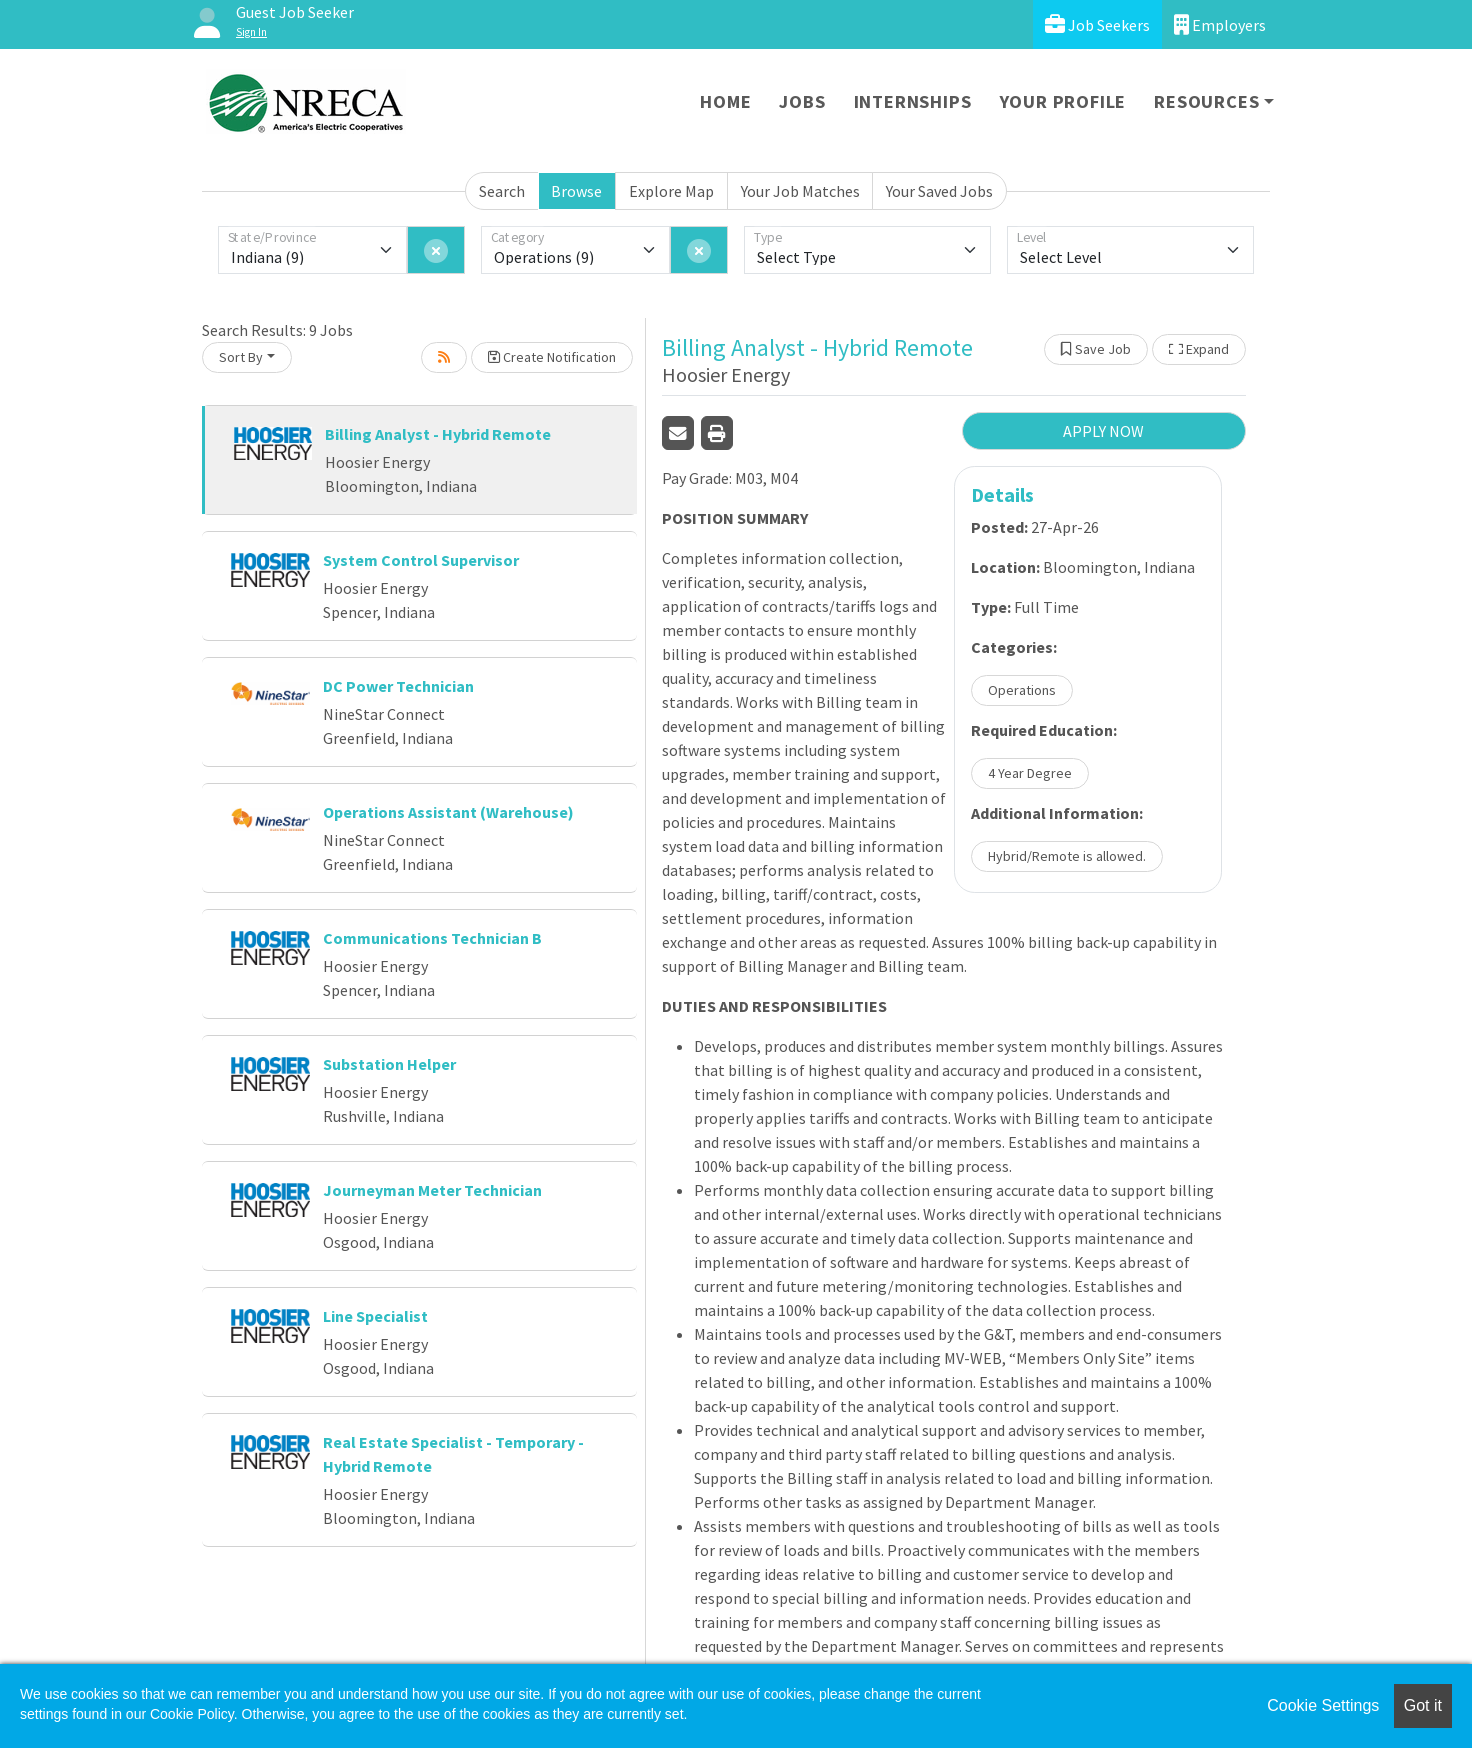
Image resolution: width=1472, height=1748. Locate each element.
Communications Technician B (432, 938)
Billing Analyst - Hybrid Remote (438, 434)
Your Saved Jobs (939, 191)
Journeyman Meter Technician (432, 1190)
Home (725, 101)
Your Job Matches (800, 191)
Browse (576, 191)
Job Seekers (1097, 24)
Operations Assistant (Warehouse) (448, 812)
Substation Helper (389, 1064)
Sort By (241, 357)
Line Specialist (375, 1316)
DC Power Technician (398, 686)
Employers (1220, 24)
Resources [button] (1206, 101)
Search (502, 191)
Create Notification (552, 357)
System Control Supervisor (421, 560)
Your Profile (1063, 101)
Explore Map (671, 191)
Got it (1423, 1705)
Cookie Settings (1323, 1705)
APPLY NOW (1103, 431)
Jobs (802, 101)
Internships (913, 101)
